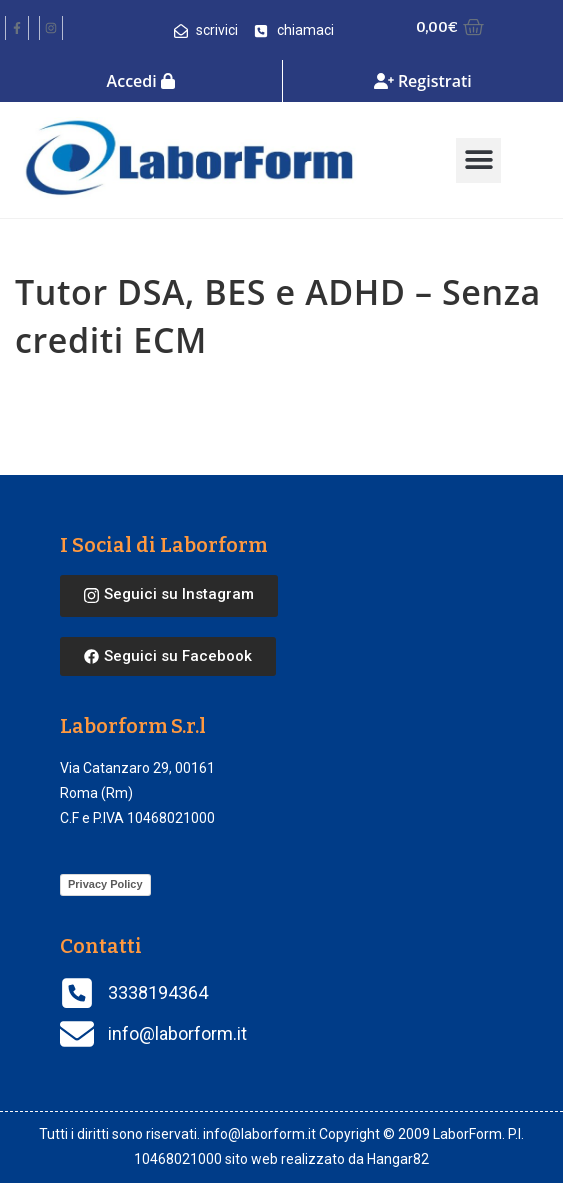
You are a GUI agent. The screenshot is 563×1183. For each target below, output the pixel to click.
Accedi (141, 81)
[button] (478, 160)
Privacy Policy (105, 884)
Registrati (423, 81)
